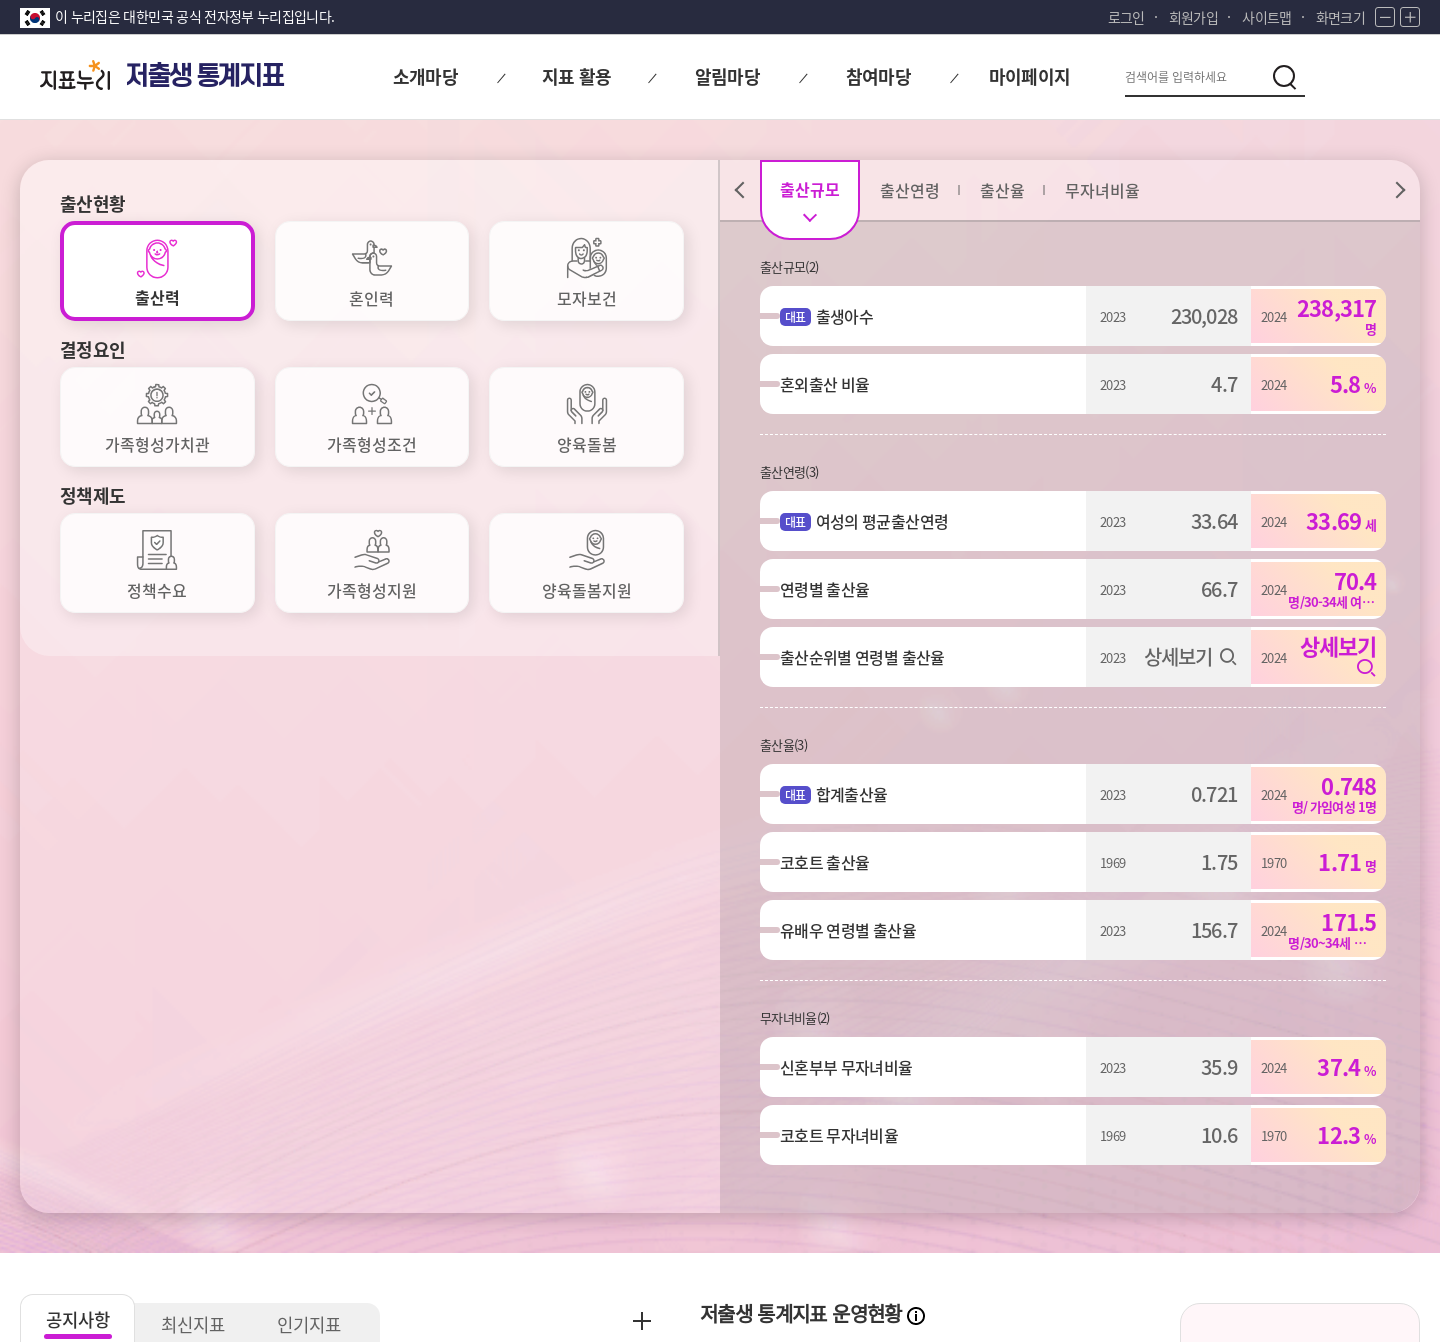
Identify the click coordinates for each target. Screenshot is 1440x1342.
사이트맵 (1266, 17)
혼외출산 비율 (834, 384)
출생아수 (854, 316)
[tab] (157, 271)
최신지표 (200, 756)
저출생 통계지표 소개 (1300, 821)
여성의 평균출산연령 (892, 521)
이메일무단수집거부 (239, 1179)
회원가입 (1193, 17)
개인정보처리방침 (77, 1179)
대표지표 (843, 871)
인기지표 (320, 756)
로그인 (1126, 17)
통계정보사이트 (1240, 1179)
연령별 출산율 (834, 589)
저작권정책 (477, 1179)
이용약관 (372, 1179)
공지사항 (80, 751)
